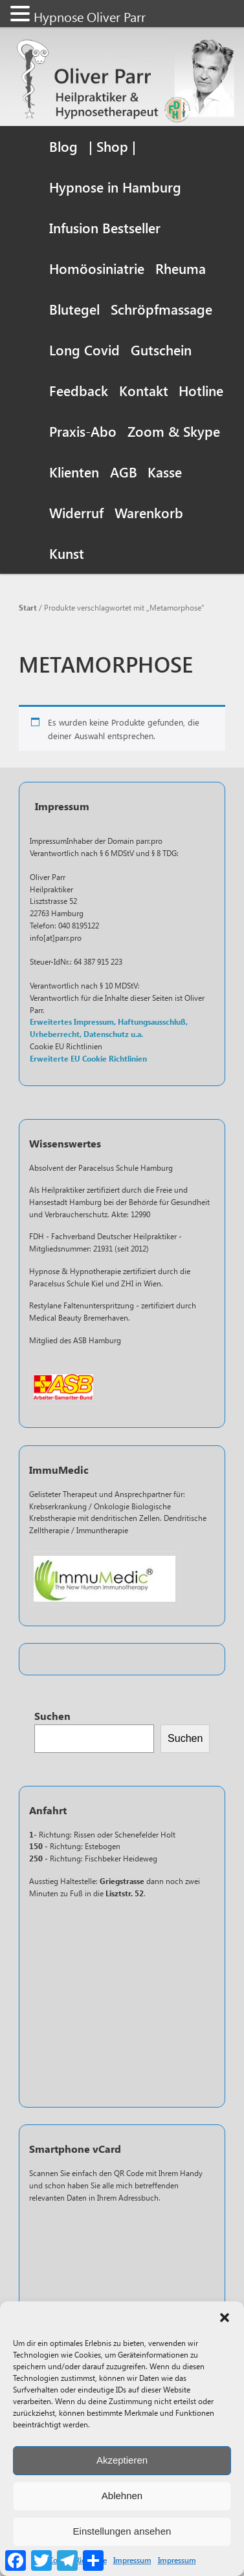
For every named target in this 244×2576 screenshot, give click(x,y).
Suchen (52, 1716)
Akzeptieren (122, 2460)
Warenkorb (149, 512)
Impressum (132, 2560)
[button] (224, 2317)
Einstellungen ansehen (122, 2531)
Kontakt (143, 390)
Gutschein (161, 349)
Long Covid (84, 349)
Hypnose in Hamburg (115, 187)
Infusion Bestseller (105, 227)
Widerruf (76, 512)
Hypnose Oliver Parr (90, 16)
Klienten (74, 472)
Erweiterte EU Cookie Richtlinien (88, 1058)
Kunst (66, 553)
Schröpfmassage (161, 309)
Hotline (201, 390)
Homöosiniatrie (96, 268)
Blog (63, 146)
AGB (123, 472)
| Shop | (112, 146)
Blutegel (74, 309)
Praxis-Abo (82, 431)
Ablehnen (122, 2495)
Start (28, 607)
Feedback (78, 390)
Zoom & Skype (174, 431)
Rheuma (180, 268)
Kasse (165, 472)
